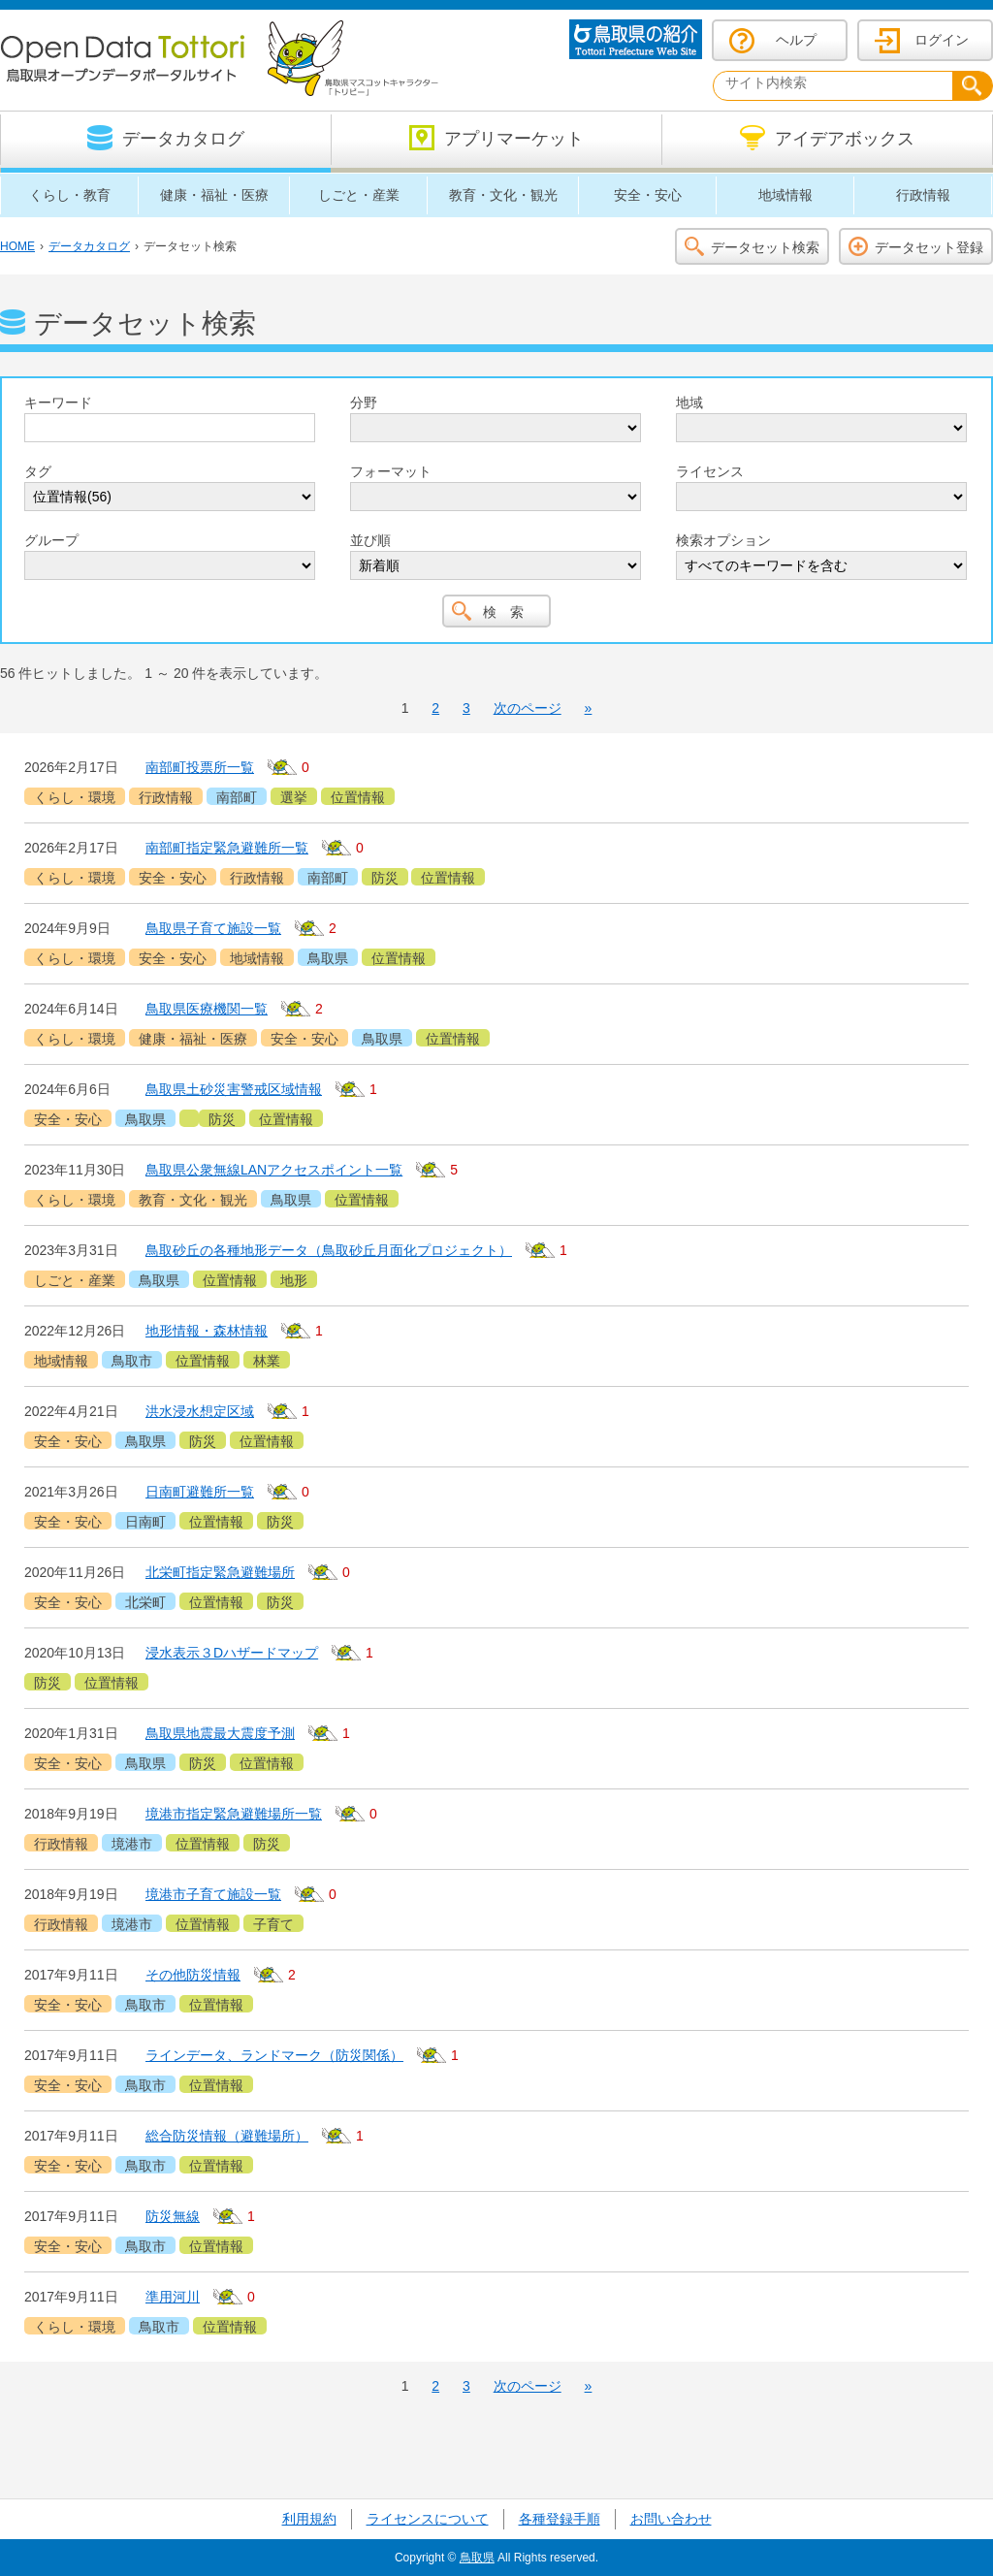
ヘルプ (796, 40)
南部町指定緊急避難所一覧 (226, 847)
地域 (689, 402)
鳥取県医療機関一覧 (206, 1008)
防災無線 (172, 2216)
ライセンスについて (428, 2519)
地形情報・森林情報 (206, 1330)
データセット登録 (929, 247)
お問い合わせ (671, 2519)
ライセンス (710, 471)
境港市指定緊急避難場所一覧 (233, 1813)
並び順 (370, 540)
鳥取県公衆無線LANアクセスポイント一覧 (273, 1169)
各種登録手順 (559, 2519)
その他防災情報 (192, 1974)
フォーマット (391, 471)
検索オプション (723, 540)
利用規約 (309, 2519)
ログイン (941, 40)
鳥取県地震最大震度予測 (220, 1733)
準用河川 (172, 2296)
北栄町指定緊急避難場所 (220, 1572)
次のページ (527, 708)
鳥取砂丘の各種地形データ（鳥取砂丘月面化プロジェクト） (328, 1250)
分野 (363, 402)
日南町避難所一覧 (199, 1491)
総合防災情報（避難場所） (226, 2135)
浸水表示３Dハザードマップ (231, 1652)
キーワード (58, 402)
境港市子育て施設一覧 (213, 1894)
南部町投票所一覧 (199, 767)
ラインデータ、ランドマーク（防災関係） (274, 2055)
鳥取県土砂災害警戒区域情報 (233, 1089)
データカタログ (89, 246)
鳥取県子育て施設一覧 (213, 928)
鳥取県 (477, 2557)
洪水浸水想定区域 (199, 1411)
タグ (37, 471)
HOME (17, 246)
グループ (51, 540)
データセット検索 (765, 247)
